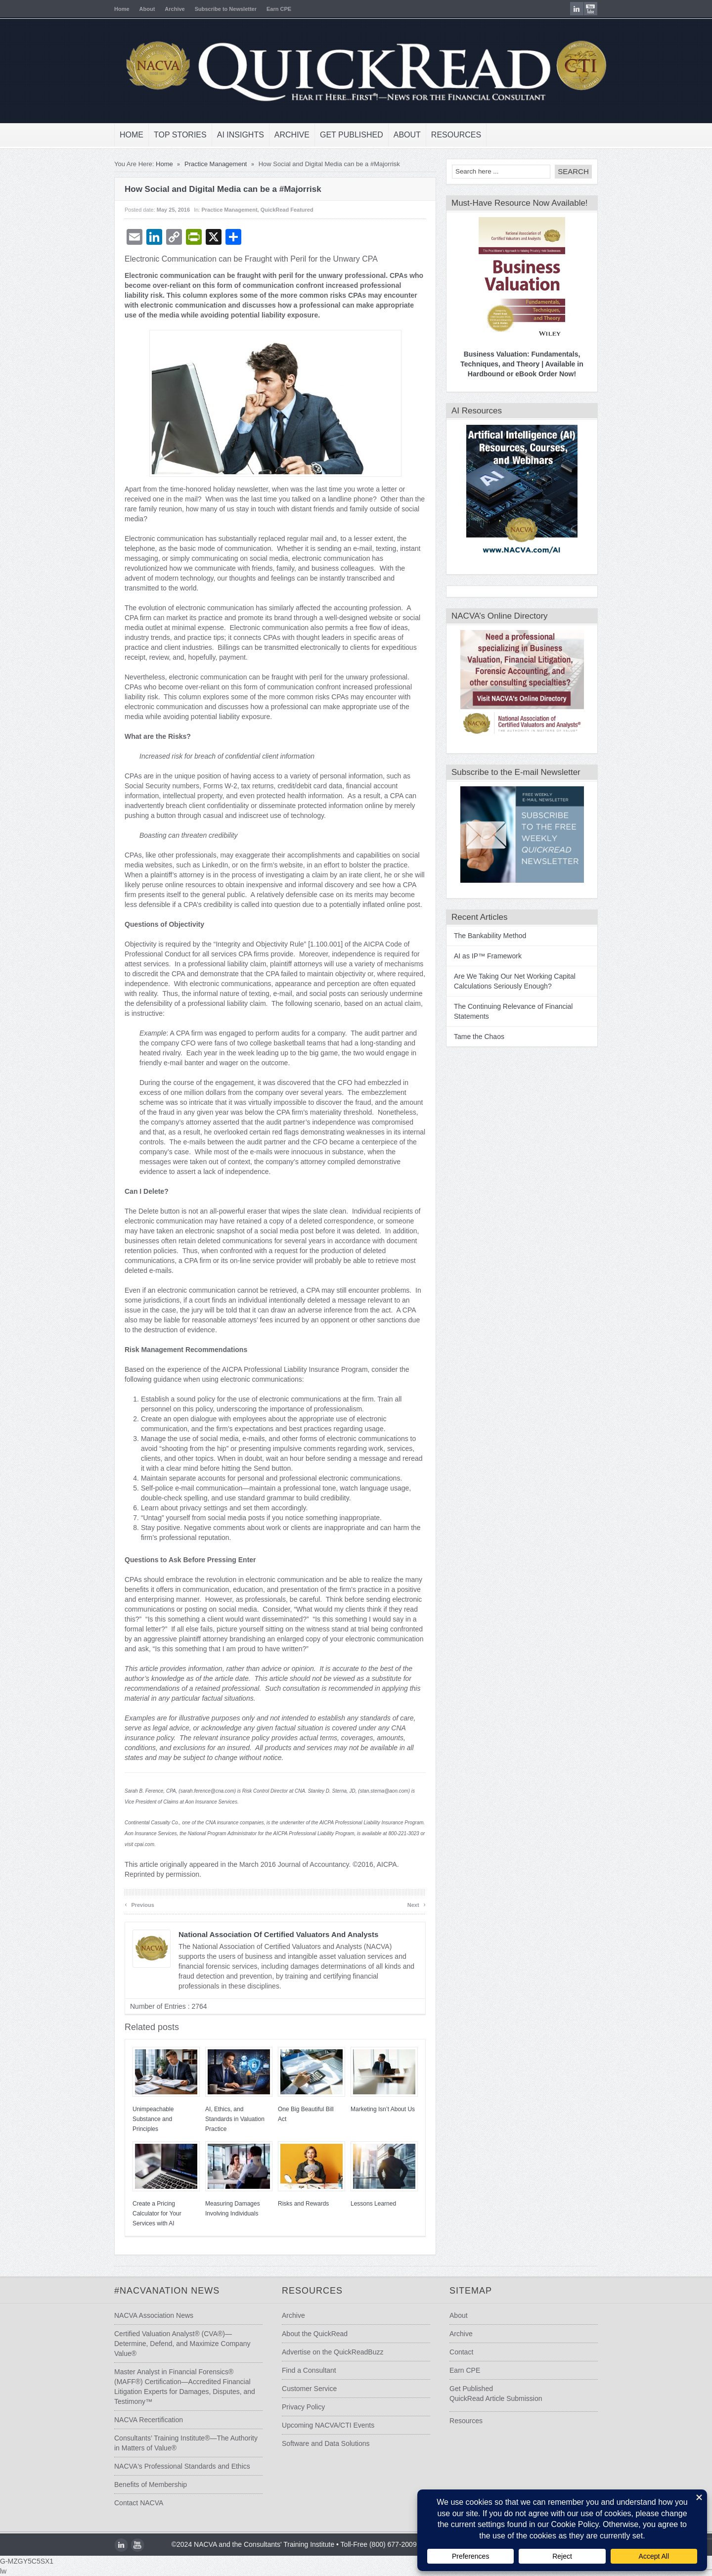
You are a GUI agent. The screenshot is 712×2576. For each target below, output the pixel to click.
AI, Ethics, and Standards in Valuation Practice (235, 2119)
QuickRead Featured (287, 210)
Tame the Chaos (479, 1036)
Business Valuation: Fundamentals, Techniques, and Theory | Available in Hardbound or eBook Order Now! (521, 364)
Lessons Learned (373, 2203)
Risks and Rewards (303, 2203)
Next (416, 1904)
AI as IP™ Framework (488, 956)
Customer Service (309, 2389)
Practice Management (215, 164)
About (147, 9)
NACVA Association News (153, 2315)
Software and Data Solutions (325, 2443)
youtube (590, 8)
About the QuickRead (315, 2334)
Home (122, 9)
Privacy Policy (303, 2407)
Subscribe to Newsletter (226, 9)
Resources (456, 135)
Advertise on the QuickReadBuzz (332, 2352)
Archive (174, 9)
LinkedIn (576, 8)
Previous (139, 1904)
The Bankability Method (490, 936)
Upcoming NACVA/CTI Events (328, 2425)
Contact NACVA (138, 2503)
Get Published (351, 135)
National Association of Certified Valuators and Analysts (278, 1934)
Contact (461, 2352)
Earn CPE (279, 9)
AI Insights (240, 135)
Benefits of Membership (150, 2484)
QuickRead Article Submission (495, 2398)
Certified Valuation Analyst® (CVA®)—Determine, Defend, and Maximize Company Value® (182, 2343)
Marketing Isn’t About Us (383, 2109)
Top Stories (180, 135)
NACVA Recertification (148, 2420)
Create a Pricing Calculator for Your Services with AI (157, 2213)
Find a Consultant (309, 2370)
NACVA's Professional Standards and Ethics (182, 2466)
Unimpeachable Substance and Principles (153, 2119)
